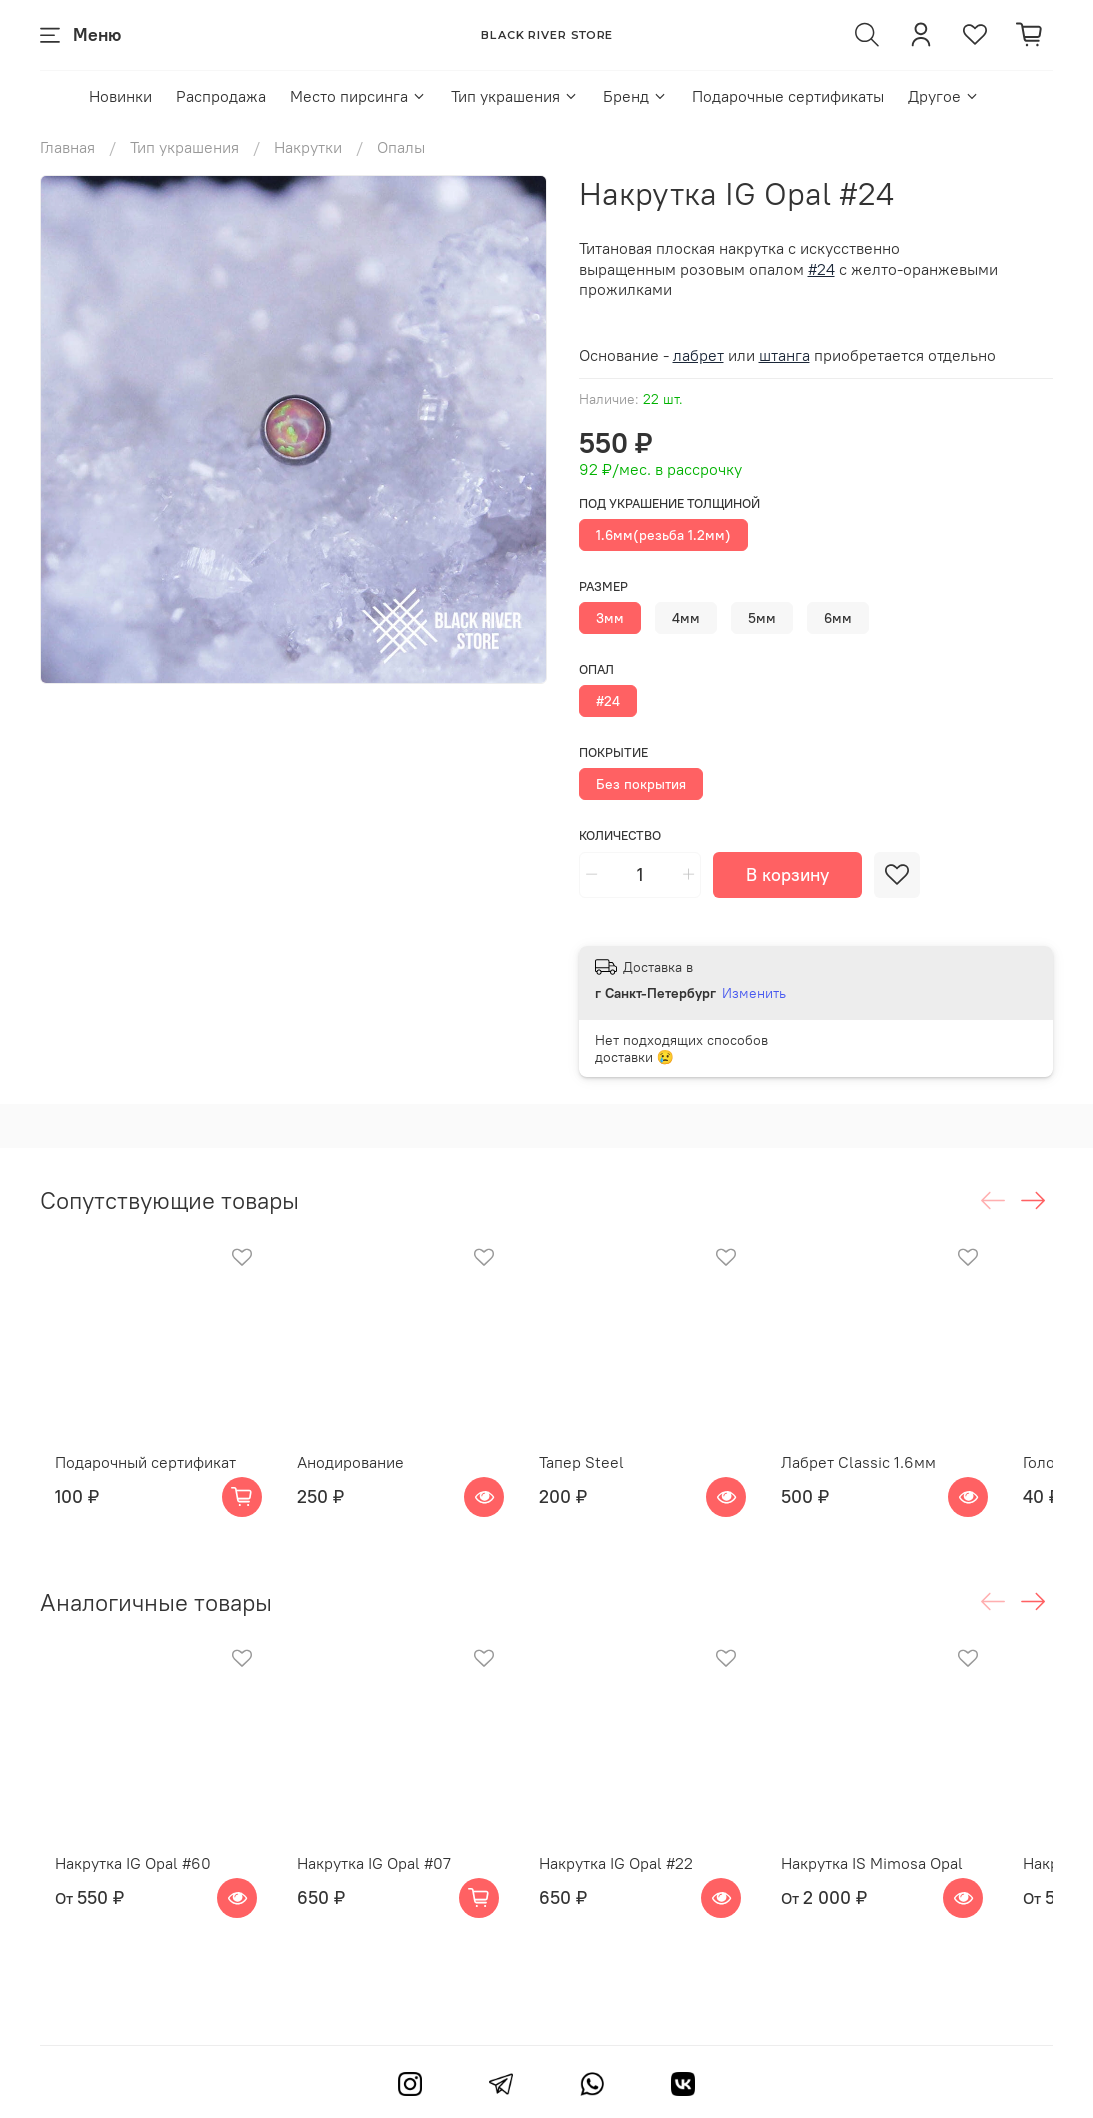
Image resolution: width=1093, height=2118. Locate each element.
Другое (944, 96)
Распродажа (221, 96)
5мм (762, 618)
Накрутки (308, 147)
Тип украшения (515, 96)
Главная (67, 147)
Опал (596, 669)
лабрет (698, 355)
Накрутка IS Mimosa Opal (917, 1903)
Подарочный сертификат (130, 1482)
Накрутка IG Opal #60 (118, 1903)
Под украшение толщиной (669, 503)
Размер (603, 586)
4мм (686, 618)
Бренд (635, 96)
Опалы (401, 147)
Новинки (120, 96)
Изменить (754, 993)
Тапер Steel (606, 1482)
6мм (838, 618)
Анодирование (355, 1482)
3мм (610, 618)
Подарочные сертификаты (788, 96)
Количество (620, 835)
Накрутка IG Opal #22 (641, 1903)
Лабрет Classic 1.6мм (903, 1482)
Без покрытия (641, 784)
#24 (608, 701)
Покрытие (613, 752)
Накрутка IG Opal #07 (379, 1903)
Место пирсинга (358, 96)
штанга (784, 355)
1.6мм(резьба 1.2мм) (663, 535)
